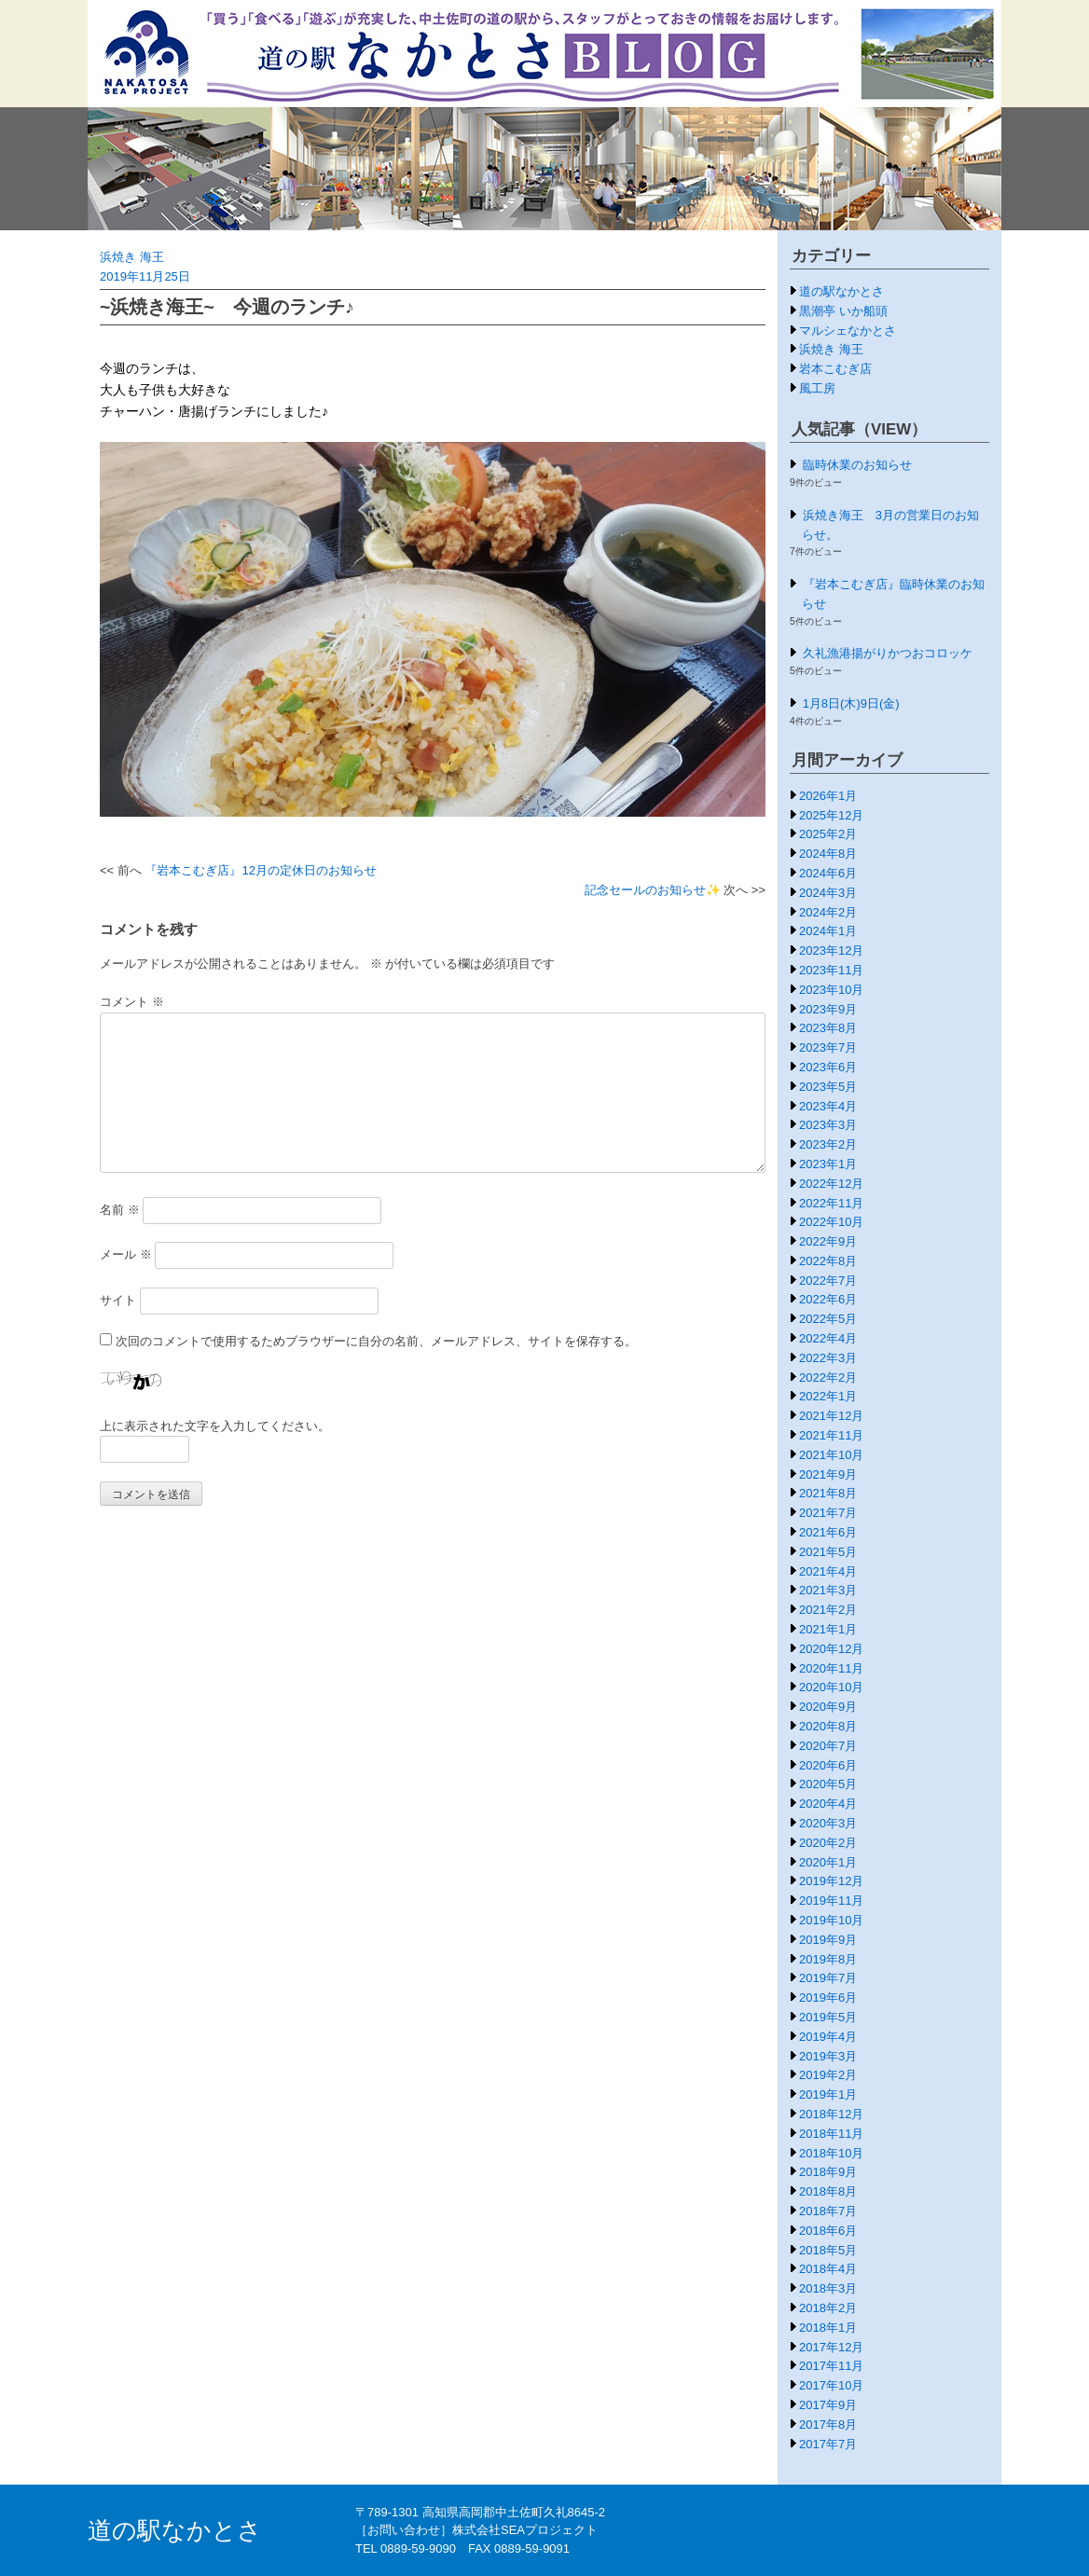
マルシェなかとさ (847, 330)
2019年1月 (828, 2094)
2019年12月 (831, 1881)
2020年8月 (828, 1726)
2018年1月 (828, 2328)
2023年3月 (828, 1125)
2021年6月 (828, 1532)
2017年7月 (828, 2444)
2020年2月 (828, 1843)
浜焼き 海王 (132, 257)
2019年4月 (828, 2037)
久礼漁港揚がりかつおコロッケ (887, 653)
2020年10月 (831, 1687)
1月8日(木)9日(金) (851, 703)
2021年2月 (828, 1610)
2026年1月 (828, 796)
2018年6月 (828, 2231)
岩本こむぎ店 (835, 369)
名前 (120, 1210)
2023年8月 (828, 1028)
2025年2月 (828, 834)
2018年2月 (828, 2308)
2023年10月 (831, 990)
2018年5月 (828, 2250)
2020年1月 (828, 1862)
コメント (132, 1002)
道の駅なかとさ (841, 291)
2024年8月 (828, 854)
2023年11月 (831, 970)
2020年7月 (828, 1746)
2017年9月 (828, 2405)
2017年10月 (831, 2385)
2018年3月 (828, 2288)
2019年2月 (828, 2075)
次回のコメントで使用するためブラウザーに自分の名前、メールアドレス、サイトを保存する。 (376, 1341)
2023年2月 (828, 1144)
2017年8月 (828, 2424)
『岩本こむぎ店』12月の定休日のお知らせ (260, 870)
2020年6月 (828, 1765)
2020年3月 (828, 1823)
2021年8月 (828, 1493)
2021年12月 (831, 1416)
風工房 (817, 388)
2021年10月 (831, 1455)
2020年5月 (828, 1784)
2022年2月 (828, 1377)
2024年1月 (828, 931)
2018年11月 (831, 2134)
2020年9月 (828, 1707)
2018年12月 (831, 2114)
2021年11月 (831, 1435)
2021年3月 (828, 1590)
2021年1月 (828, 1629)
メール (126, 1254)
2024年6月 (828, 873)
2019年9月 (828, 1940)
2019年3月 (828, 2056)
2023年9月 (828, 1009)
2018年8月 (828, 2191)
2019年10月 (831, 1920)
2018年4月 (828, 2269)
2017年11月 (831, 2366)
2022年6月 (828, 1299)
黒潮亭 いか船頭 (843, 311)
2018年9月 (828, 2172)
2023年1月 (828, 1164)
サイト (118, 1300)
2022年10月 (831, 1222)
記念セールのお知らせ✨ (653, 890)
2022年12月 (831, 1184)
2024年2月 (828, 912)
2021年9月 (828, 1474)
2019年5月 (828, 2017)
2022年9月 (828, 1241)
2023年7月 (828, 1047)
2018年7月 (828, 2211)
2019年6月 (828, 1997)
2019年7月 (828, 1978)
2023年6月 (828, 1067)
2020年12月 (831, 1649)
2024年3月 (828, 893)
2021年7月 (828, 1513)
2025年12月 (831, 815)
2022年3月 (828, 1358)
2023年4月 (828, 1106)
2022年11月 (831, 1203)
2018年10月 (831, 2153)
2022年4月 (828, 1338)
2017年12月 (831, 2347)
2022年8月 (828, 1261)
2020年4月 (828, 1804)
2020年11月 (831, 1668)
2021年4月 (828, 1571)
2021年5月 (828, 1552)
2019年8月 (828, 1959)
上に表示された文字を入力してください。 (215, 1426)
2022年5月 (828, 1319)
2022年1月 (828, 1396)
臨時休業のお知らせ (857, 465)
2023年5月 (828, 1087)
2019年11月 (831, 1901)
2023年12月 (831, 950)
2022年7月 (828, 1281)
